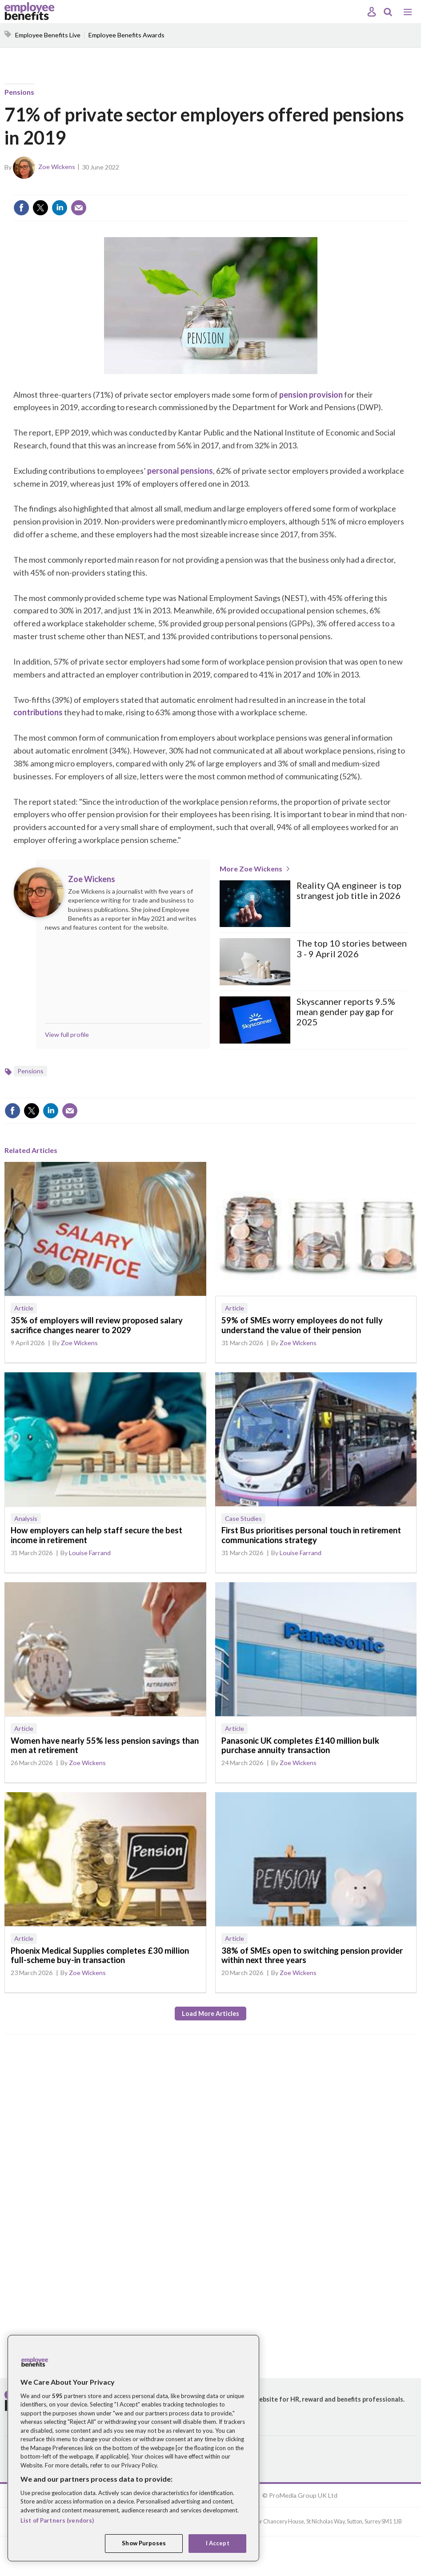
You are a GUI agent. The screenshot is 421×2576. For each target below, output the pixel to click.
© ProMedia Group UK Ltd (299, 2495)
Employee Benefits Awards (126, 35)
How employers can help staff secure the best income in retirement (96, 1535)
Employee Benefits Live (47, 35)
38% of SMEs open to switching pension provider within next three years (312, 1955)
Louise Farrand (90, 1552)
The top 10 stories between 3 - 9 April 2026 (352, 948)
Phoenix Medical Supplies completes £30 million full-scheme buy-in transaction (100, 1955)
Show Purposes (144, 2543)
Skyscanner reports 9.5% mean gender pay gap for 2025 (346, 1011)
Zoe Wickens (56, 166)
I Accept (217, 2543)
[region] (133, 2448)
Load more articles (210, 2013)
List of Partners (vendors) (57, 2520)
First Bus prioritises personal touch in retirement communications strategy (311, 1535)
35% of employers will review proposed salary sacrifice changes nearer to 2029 (97, 1325)
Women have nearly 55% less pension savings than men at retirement (105, 1745)
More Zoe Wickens (251, 868)
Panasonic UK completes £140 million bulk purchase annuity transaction (300, 1745)
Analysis (25, 1518)
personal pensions (180, 471)
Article (23, 1308)
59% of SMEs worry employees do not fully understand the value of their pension (302, 1325)
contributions (38, 712)
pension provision (311, 394)
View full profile (67, 1034)
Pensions (19, 92)
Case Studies (243, 1518)
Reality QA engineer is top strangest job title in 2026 (349, 890)
